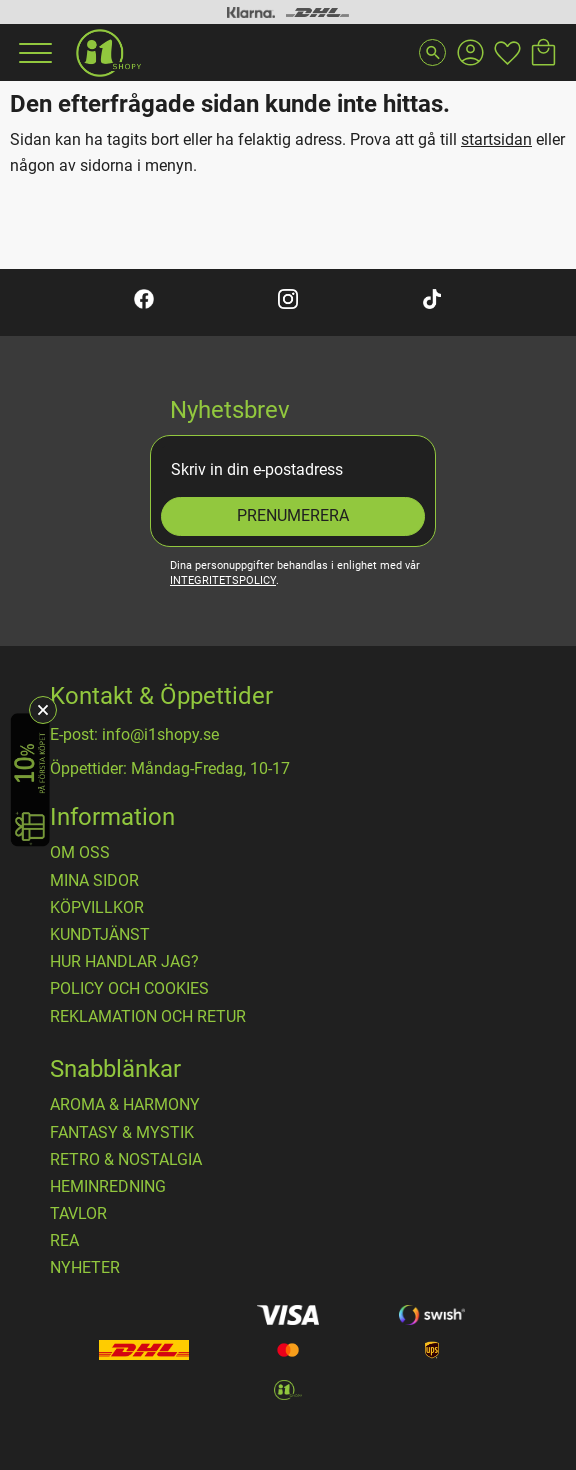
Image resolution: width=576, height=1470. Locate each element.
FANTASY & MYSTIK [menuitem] (122, 1133)
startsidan (496, 139)
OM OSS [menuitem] (80, 853)
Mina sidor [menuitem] (94, 881)
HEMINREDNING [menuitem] (108, 1187)
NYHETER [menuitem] (85, 1268)
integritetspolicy (223, 580)
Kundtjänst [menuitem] (100, 935)
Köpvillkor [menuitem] (97, 908)
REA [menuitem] (64, 1241)
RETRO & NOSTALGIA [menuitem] (126, 1160)
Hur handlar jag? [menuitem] (124, 962)
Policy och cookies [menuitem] (129, 989)
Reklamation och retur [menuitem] (148, 1017)
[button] (33, 53)
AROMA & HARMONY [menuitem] (125, 1105)
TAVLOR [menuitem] (78, 1214)
